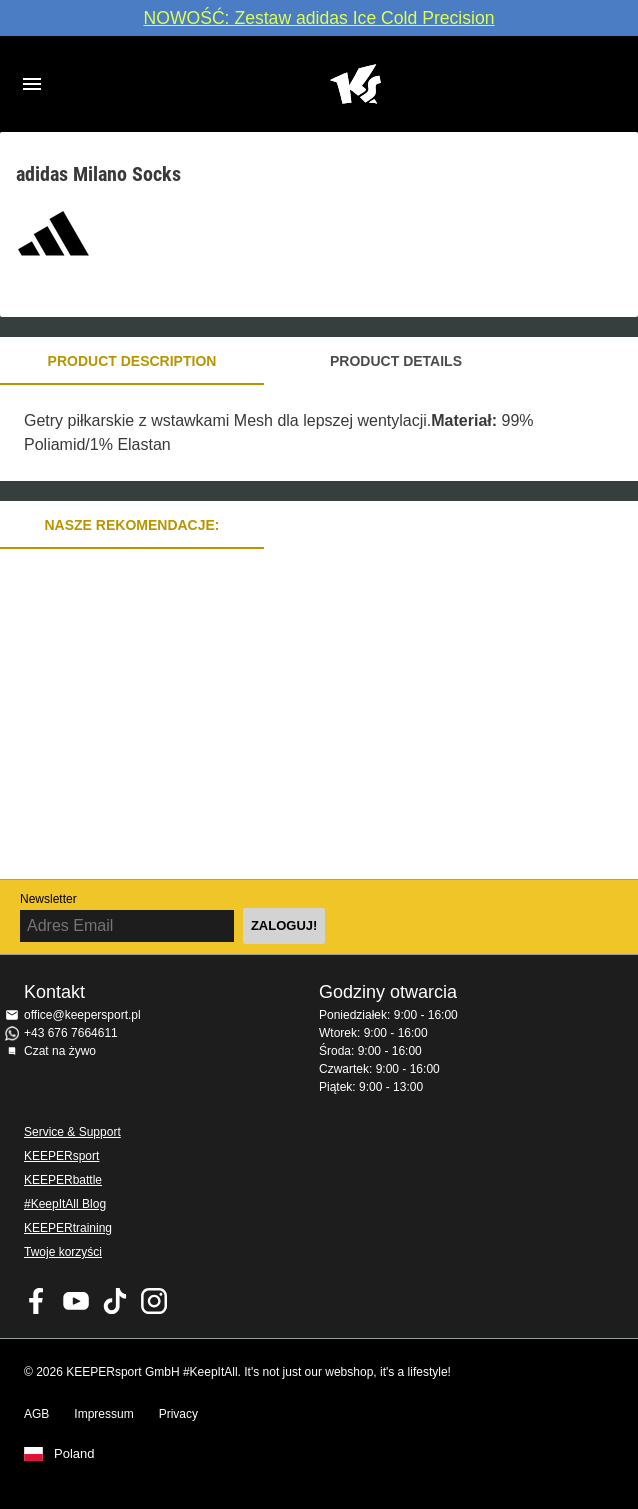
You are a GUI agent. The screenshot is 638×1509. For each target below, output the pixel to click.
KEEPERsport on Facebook (37, 1301)
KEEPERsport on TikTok (115, 1301)
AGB (36, 1414)
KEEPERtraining (68, 1228)
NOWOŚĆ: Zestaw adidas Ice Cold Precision (318, 18)
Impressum (103, 1414)
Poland (74, 1454)
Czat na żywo (60, 1051)
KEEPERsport (61, 1156)
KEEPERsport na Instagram (154, 1301)
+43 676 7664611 (71, 1033)
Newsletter (48, 899)
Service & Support (72, 1132)
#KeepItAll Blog (65, 1204)
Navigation (32, 84)
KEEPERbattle (63, 1180)
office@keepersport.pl (82, 1015)
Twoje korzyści (63, 1252)
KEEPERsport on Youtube (76, 1301)
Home (355, 84)
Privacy (178, 1414)
